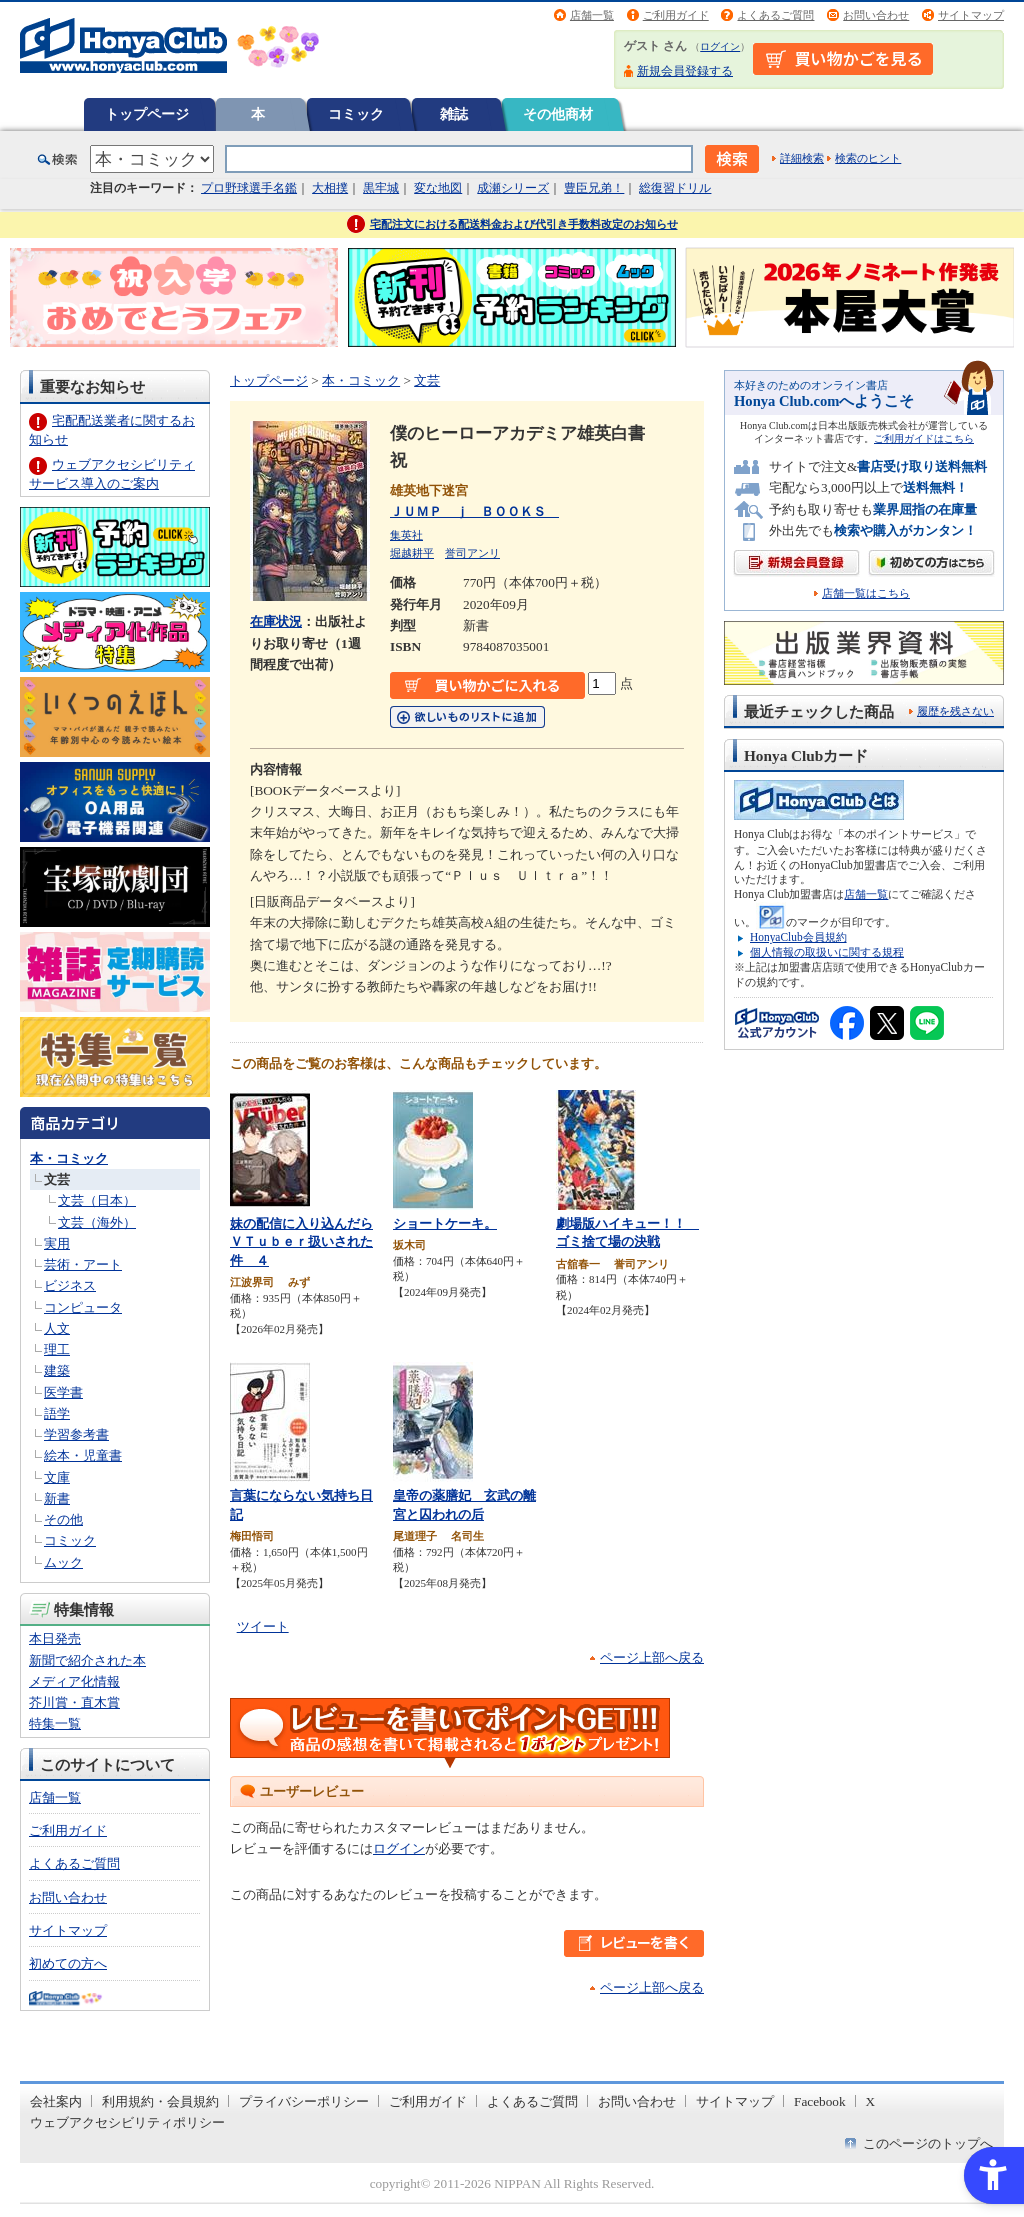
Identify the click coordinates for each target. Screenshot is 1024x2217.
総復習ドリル (675, 188)
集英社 (406, 535)
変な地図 (438, 188)
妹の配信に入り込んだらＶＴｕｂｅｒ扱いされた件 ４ (301, 1242)
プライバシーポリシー (304, 2101)
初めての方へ (68, 1963)
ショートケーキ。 (445, 1223)
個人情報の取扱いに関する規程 (827, 952)
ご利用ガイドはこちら (924, 438)
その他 (63, 1519)
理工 (57, 1349)
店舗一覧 (592, 15)
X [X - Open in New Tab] (871, 2101)
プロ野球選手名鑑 (249, 188)
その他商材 (558, 114)
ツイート (263, 1626)
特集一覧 (55, 1723)
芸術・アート (83, 1264)
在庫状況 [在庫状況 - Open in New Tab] (276, 621)
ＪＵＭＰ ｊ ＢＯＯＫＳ (474, 511)
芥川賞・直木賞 (74, 1702)
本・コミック (69, 1158)
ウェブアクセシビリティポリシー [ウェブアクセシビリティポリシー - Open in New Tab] (127, 2122)
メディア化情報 (74, 1681)
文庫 (57, 1477)
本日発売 (55, 1638)
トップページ (147, 114)
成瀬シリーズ (513, 188)
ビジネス (70, 1285)
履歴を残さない (955, 711)
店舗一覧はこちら (866, 593)
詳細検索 (802, 158)
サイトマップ (971, 15)
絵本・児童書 (83, 1455)
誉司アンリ (472, 553)
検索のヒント (868, 158)
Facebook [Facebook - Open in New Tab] (820, 2101)
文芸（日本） (97, 1200)
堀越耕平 (412, 553)
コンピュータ (83, 1307)
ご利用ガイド (676, 15)
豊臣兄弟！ (594, 188)
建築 (57, 1370)
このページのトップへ (928, 2143)
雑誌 (454, 114)
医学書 (63, 1392)
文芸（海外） (97, 1222)
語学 (57, 1413)
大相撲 (330, 188)
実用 (57, 1243)
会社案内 (56, 2101)
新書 (57, 1498)
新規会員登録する (685, 71)
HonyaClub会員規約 (798, 937)
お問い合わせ (876, 15)
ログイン (720, 46)
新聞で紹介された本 (87, 1660)
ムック (63, 1562)
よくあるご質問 (775, 15)
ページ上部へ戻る (652, 1657)
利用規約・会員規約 (160, 2101)
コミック (356, 114)
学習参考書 (76, 1434)
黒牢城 (381, 188)
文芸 (57, 1179)
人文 (57, 1328)
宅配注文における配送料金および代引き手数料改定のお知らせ (524, 224)
